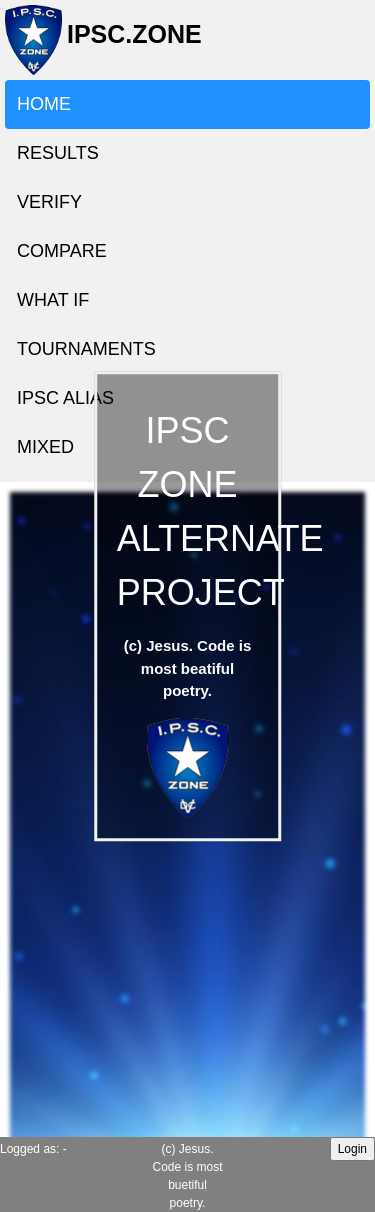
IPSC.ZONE (128, 42)
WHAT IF (53, 300)
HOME (44, 104)
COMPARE (62, 251)
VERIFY (49, 202)
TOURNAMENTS (86, 349)
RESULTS (58, 153)
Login (352, 1149)
